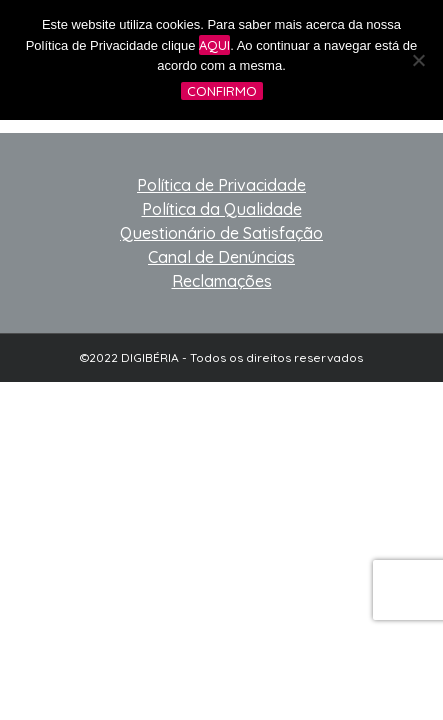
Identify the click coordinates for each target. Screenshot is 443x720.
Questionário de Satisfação (221, 233)
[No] (418, 60)
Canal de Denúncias (221, 257)
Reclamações (222, 281)
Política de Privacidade (221, 185)
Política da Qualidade (222, 209)
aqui (214, 45)
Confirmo (222, 91)
